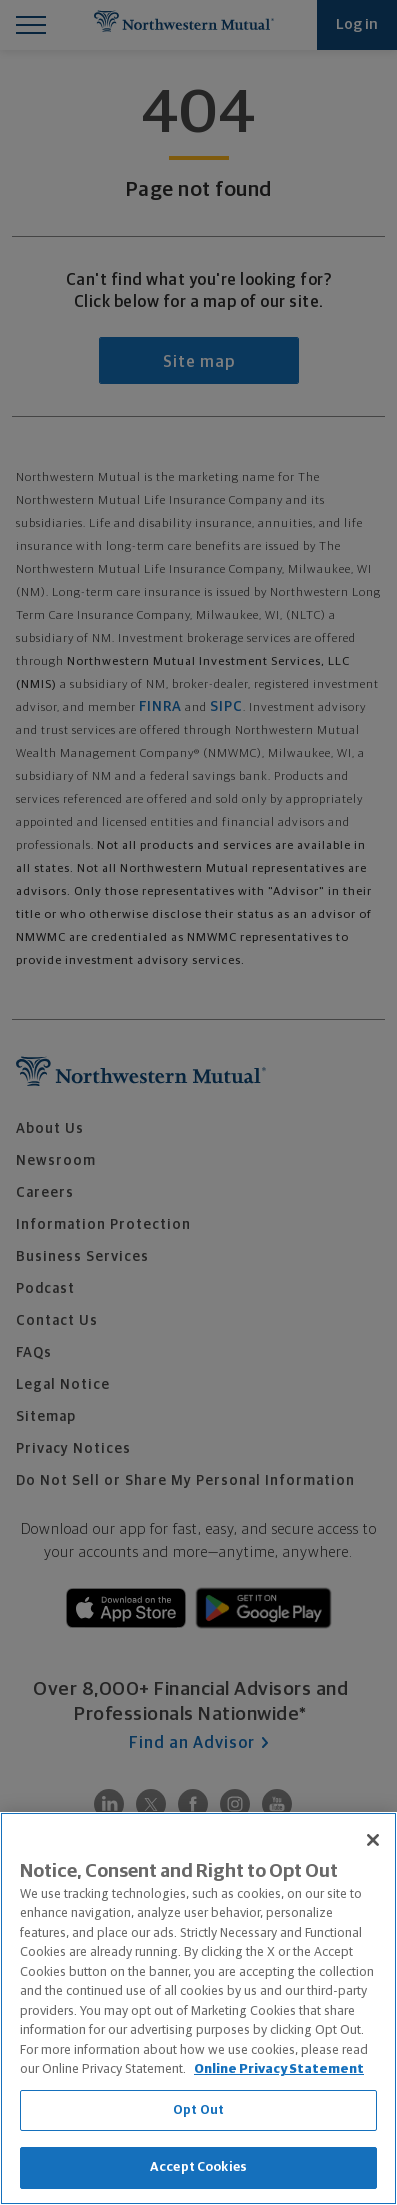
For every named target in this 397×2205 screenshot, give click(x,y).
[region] (198, 2008)
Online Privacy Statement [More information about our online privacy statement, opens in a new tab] (279, 2069)
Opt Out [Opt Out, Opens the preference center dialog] (198, 2110)
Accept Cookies (198, 2167)
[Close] (373, 1840)
